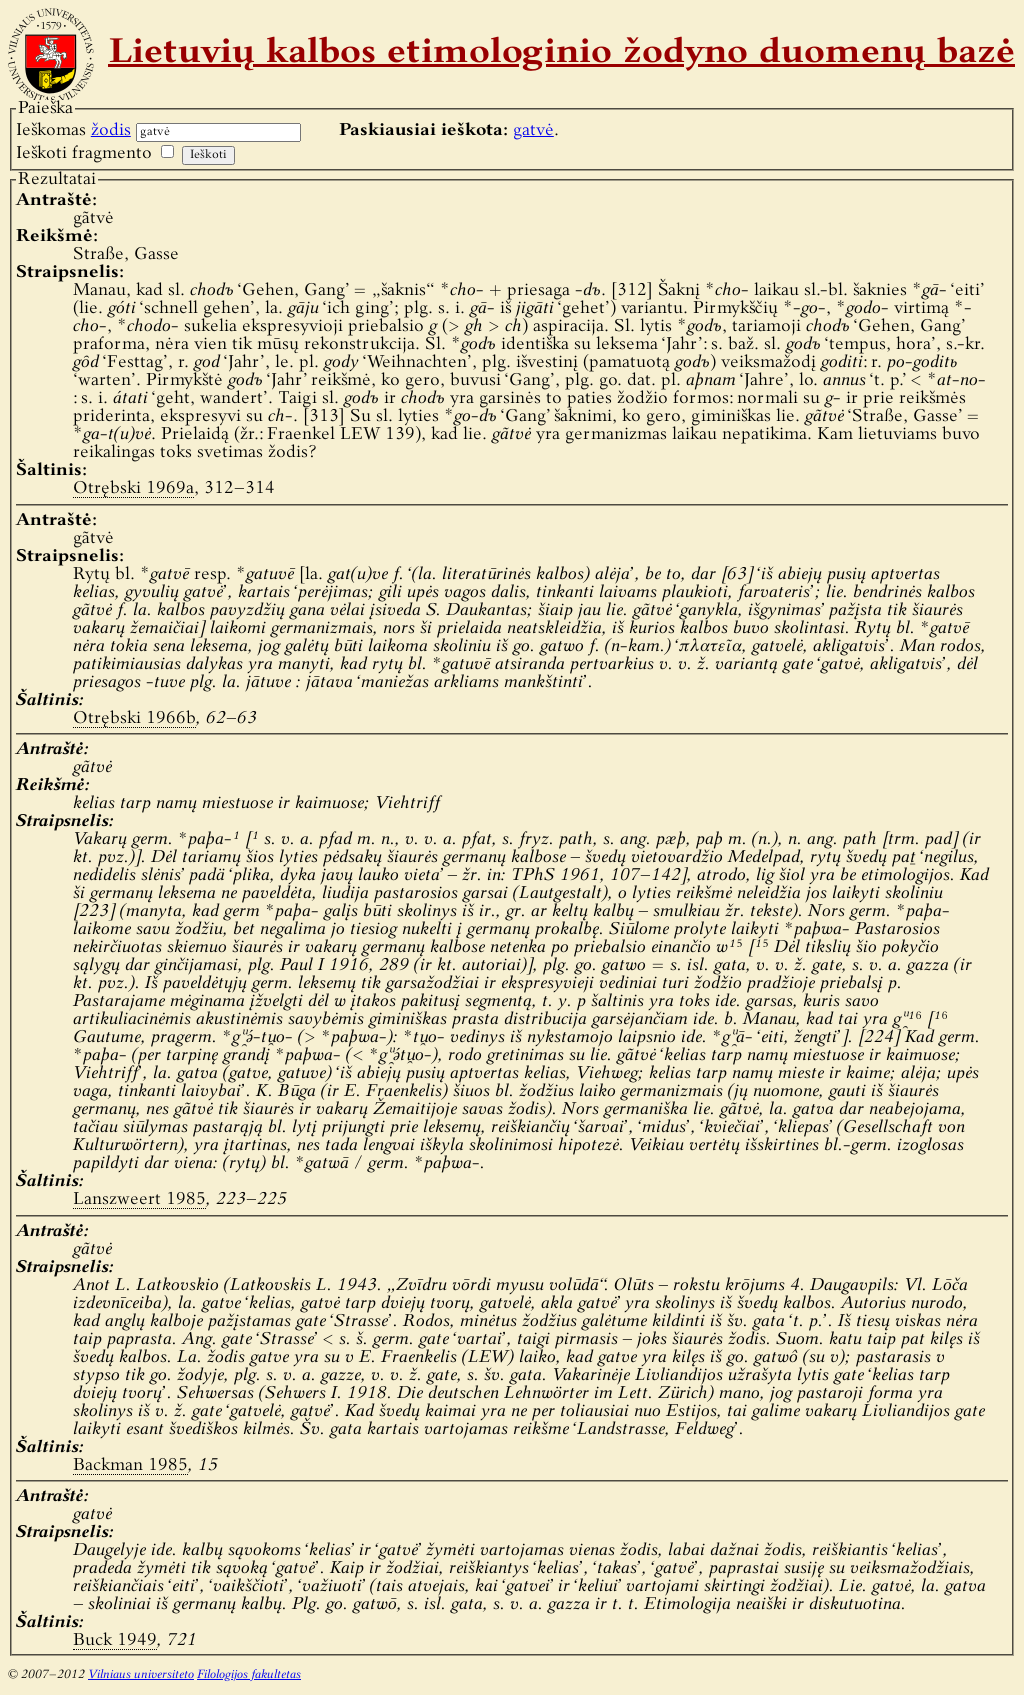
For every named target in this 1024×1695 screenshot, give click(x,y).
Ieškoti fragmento (84, 153)
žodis (111, 130)
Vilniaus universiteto (141, 1675)
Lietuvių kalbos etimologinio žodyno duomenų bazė (561, 54)
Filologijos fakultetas (249, 1675)
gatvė (533, 130)
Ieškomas (73, 130)
